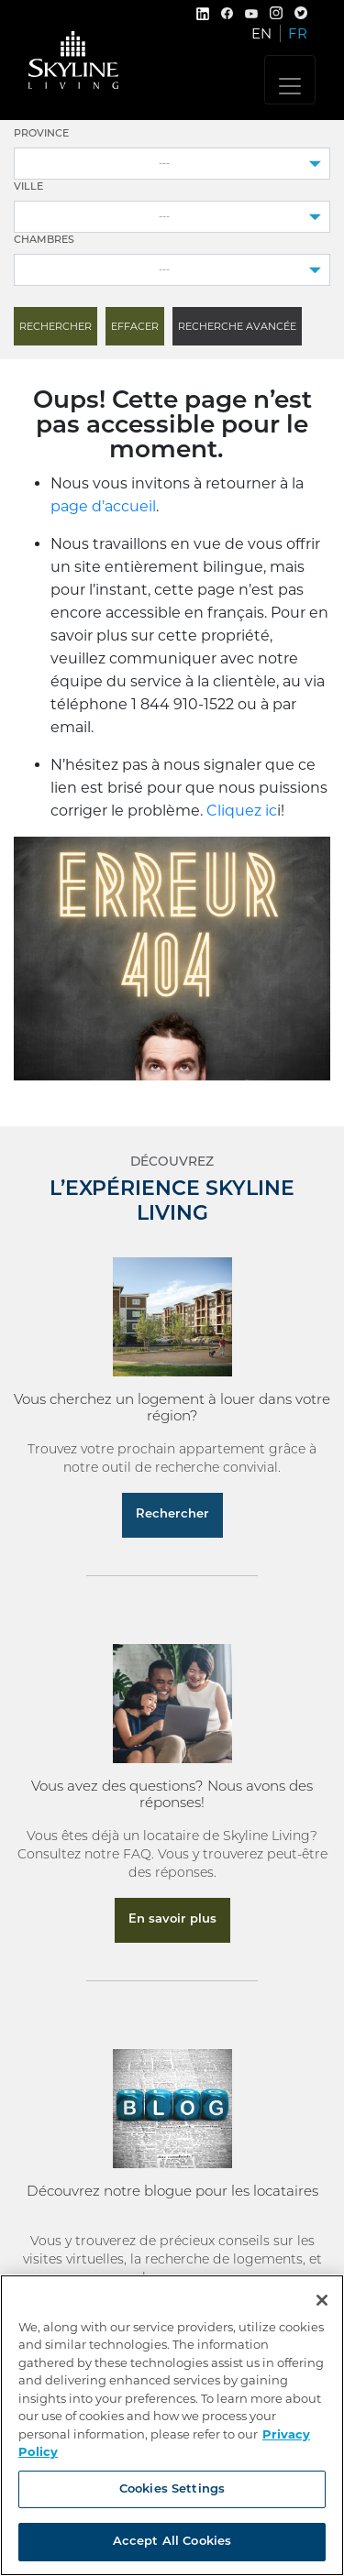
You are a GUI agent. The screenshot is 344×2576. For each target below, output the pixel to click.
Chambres (44, 241)
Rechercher (172, 1514)
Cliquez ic (241, 810)
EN (261, 33)
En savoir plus (172, 1919)
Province (41, 134)
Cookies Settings (172, 2489)
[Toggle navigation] (290, 79)
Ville (28, 187)
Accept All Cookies (172, 2542)
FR (297, 33)
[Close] (322, 2300)
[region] (172, 2425)
